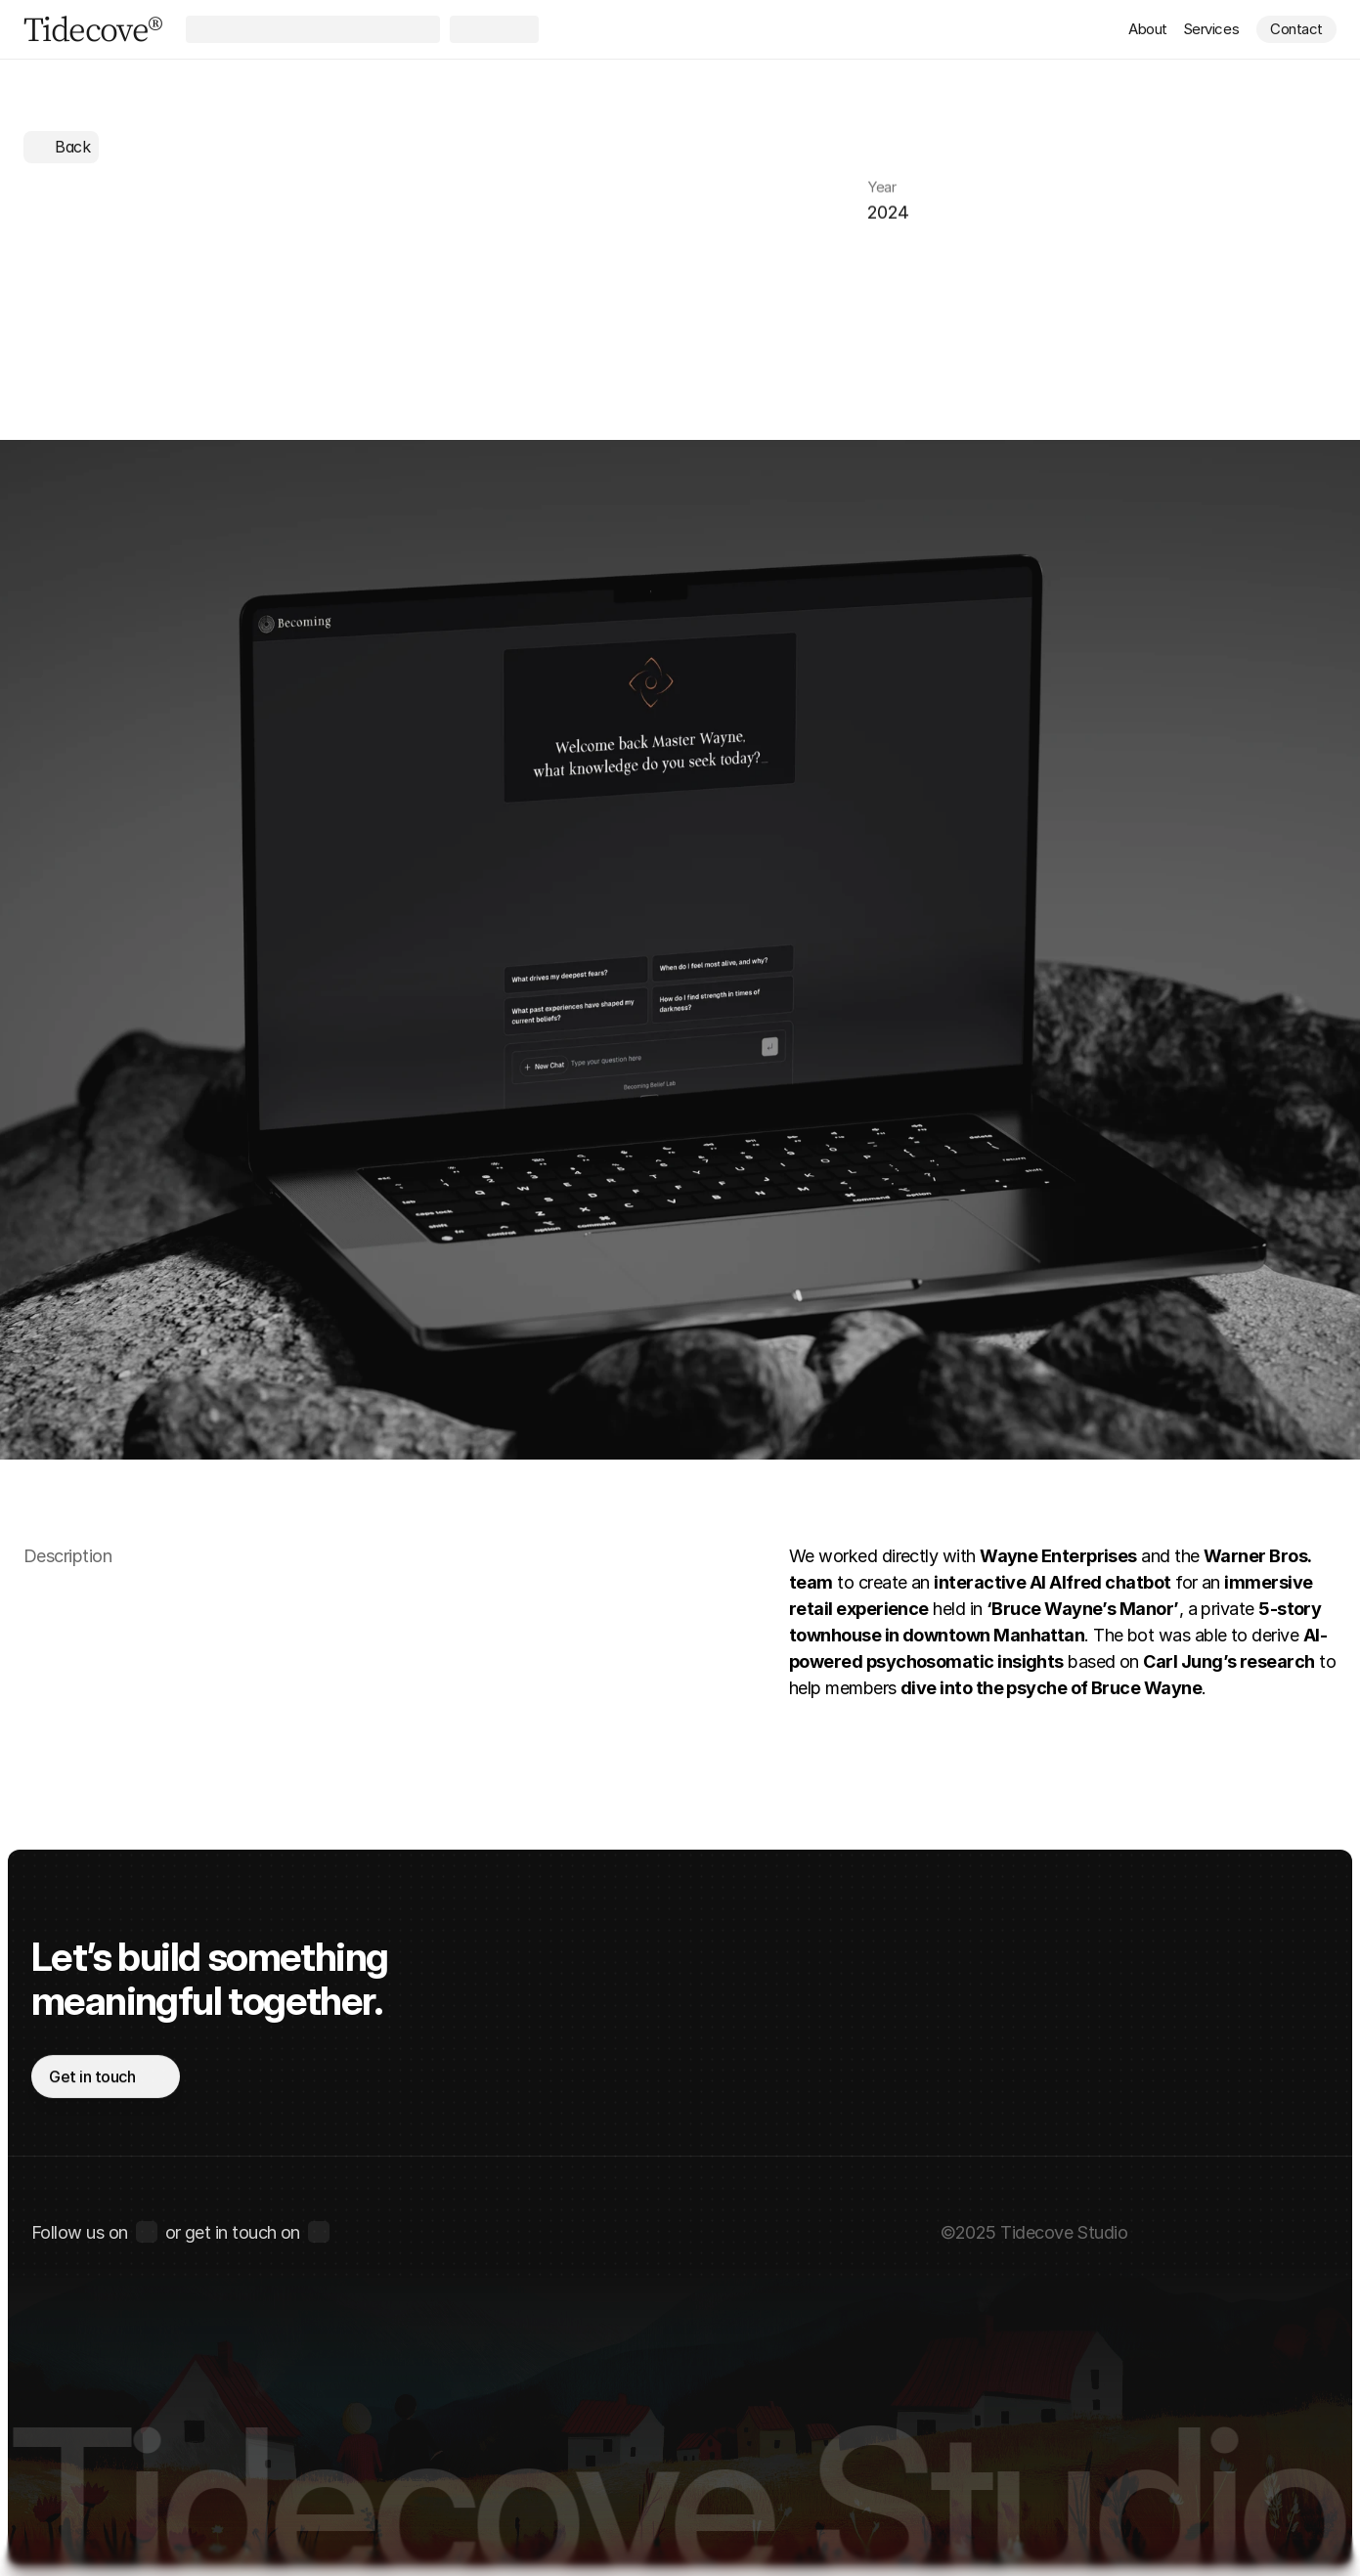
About (1147, 29)
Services (1211, 29)
